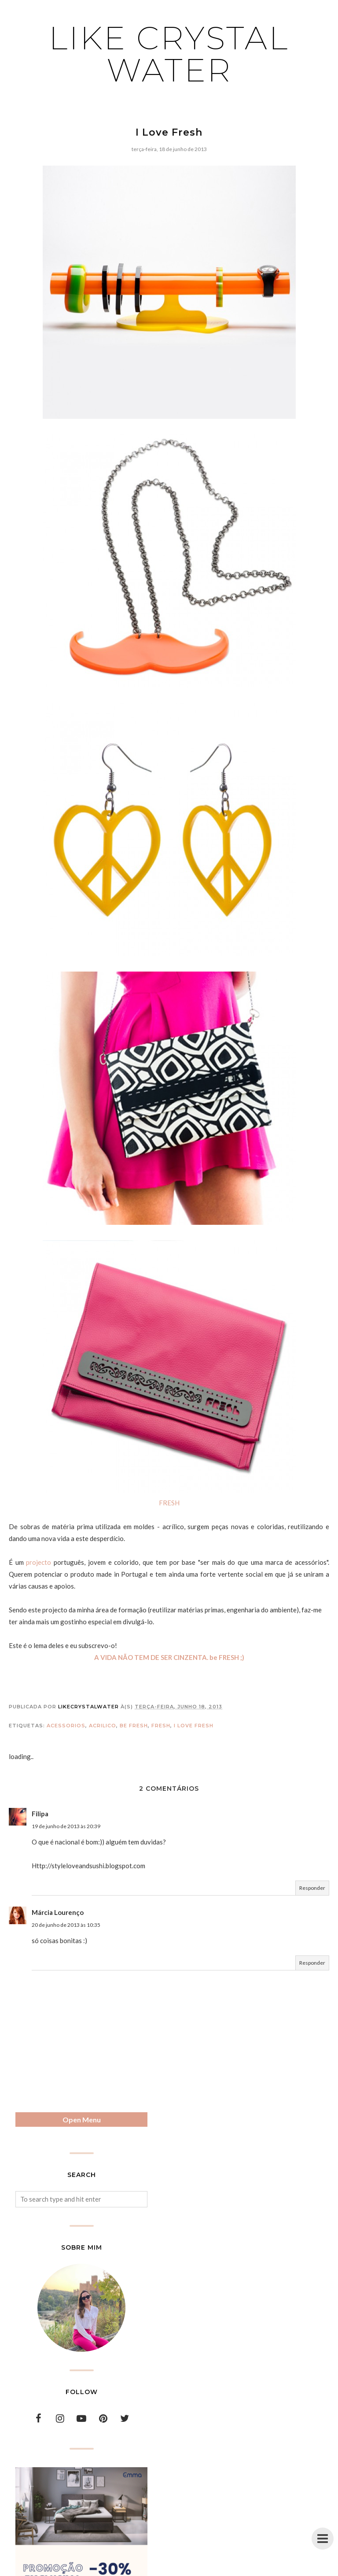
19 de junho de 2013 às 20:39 (66, 1826)
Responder (312, 1888)
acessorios (66, 1725)
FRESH (169, 1503)
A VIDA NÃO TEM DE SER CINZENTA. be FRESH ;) (169, 1657)
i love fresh (193, 1725)
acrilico (102, 1725)
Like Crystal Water (169, 53)
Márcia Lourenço (58, 1912)
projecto (38, 1562)
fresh (160, 1725)
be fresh (134, 1725)
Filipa (40, 1814)
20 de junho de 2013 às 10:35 (66, 1925)
